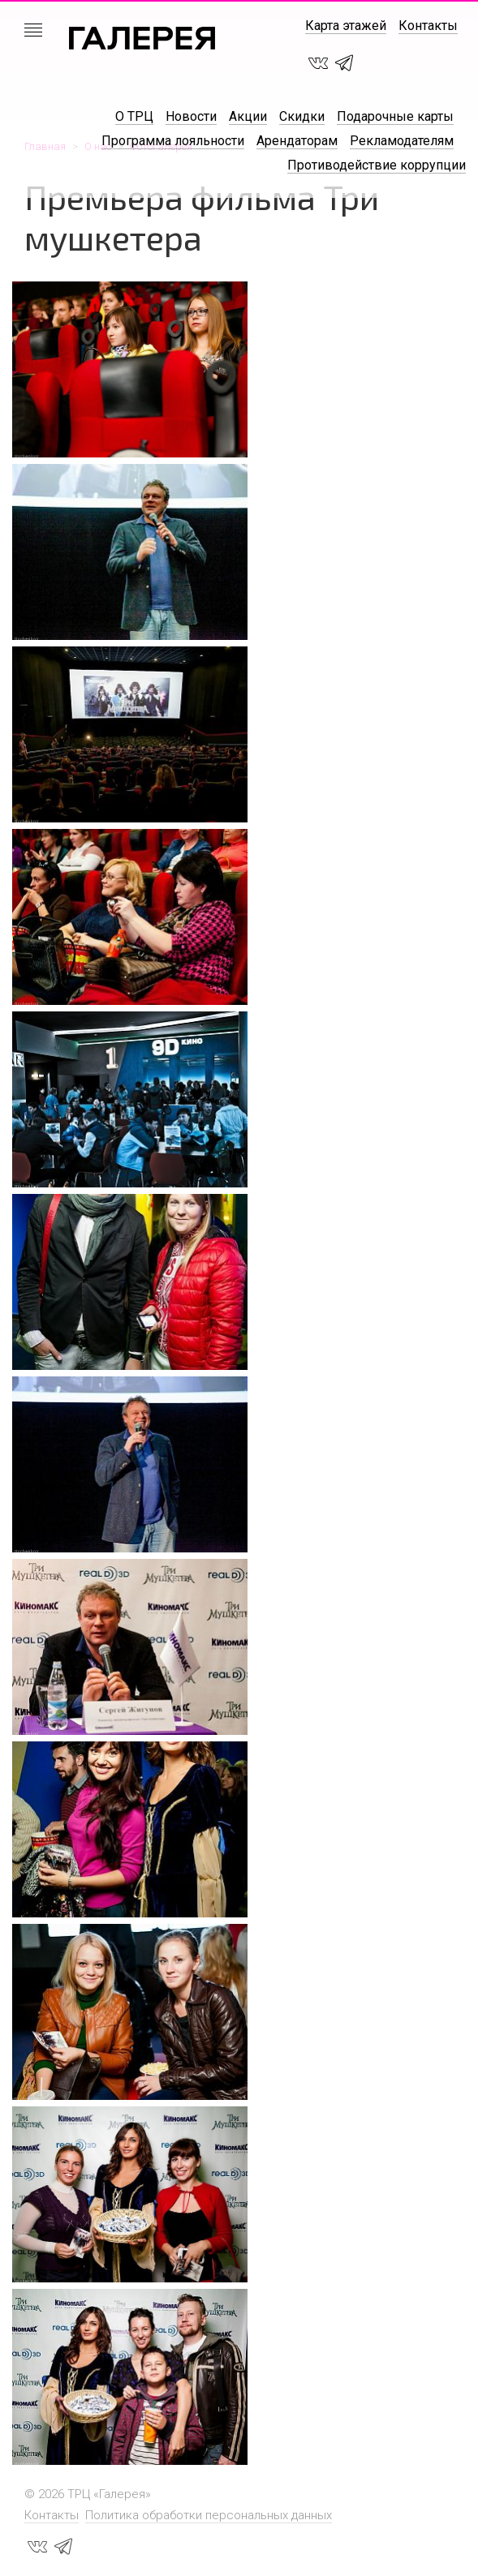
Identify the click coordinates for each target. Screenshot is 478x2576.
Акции (248, 116)
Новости (191, 116)
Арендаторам (297, 140)
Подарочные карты (395, 116)
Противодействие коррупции (376, 165)
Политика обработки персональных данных (208, 2515)
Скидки (302, 116)
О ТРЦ (134, 116)
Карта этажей (345, 25)
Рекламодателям (402, 140)
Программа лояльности (172, 140)
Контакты (428, 25)
